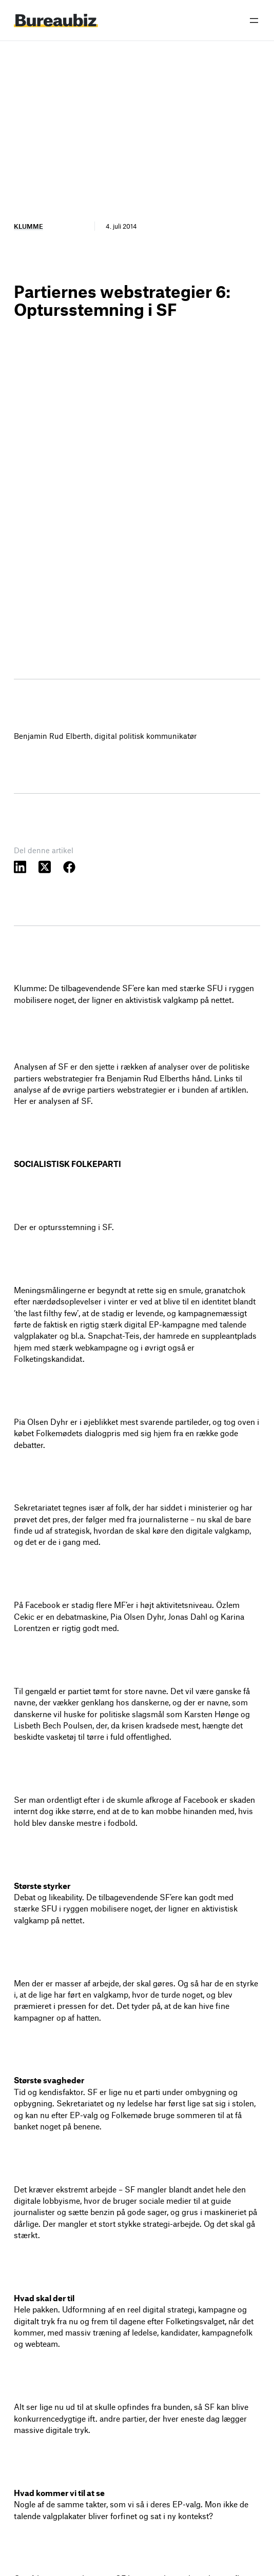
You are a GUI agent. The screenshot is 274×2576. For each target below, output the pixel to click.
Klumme (28, 226)
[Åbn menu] (254, 20)
